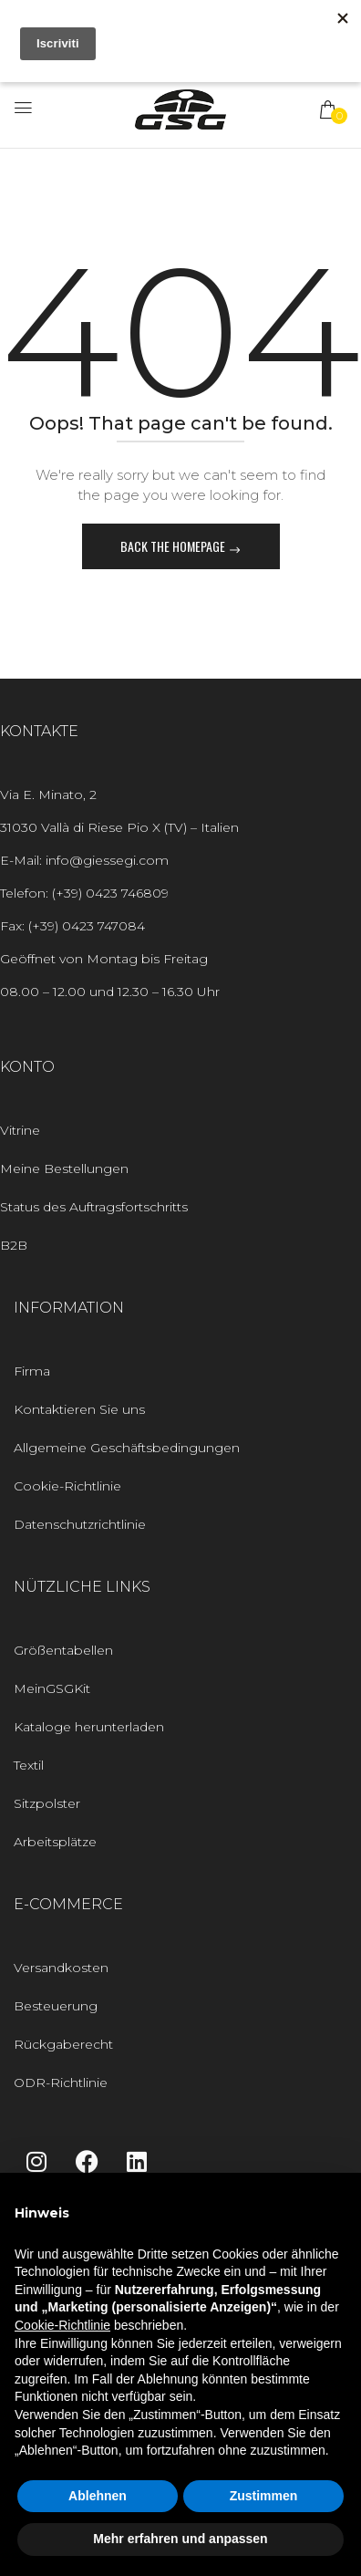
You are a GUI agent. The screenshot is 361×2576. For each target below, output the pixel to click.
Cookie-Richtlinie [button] (62, 2325)
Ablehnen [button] (97, 2495)
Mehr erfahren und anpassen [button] (180, 2538)
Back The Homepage (174, 546)
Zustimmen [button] (264, 2495)
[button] (329, 109)
